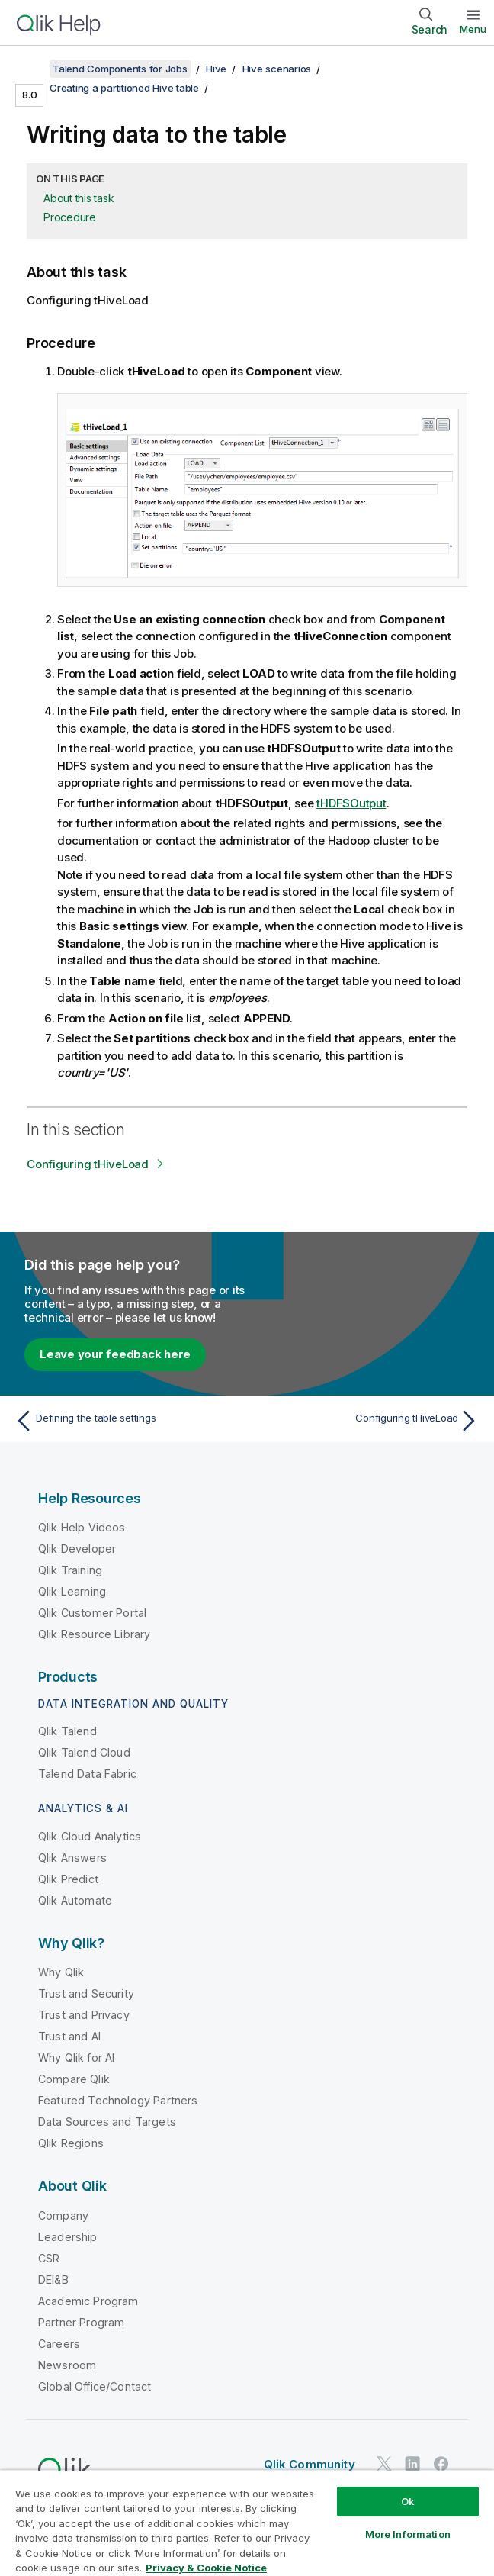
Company (63, 2215)
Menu (473, 29)
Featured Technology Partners (117, 2100)
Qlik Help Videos (82, 1527)
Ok (408, 2501)
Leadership (68, 2236)
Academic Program (88, 2300)
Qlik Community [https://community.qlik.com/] (309, 2464)
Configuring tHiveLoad (88, 1164)
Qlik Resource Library (94, 1634)
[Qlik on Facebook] (441, 2463)
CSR (48, 2258)
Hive (216, 69)
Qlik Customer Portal (92, 1612)
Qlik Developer (77, 1548)
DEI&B (53, 2279)
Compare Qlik (74, 2078)
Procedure (69, 217)
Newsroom (67, 2365)
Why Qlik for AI (76, 2057)
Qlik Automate (75, 1900)
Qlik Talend (67, 1730)
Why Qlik (61, 1972)
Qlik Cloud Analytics (89, 1836)
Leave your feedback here (115, 1354)
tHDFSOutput (351, 803)
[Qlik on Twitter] (384, 2463)
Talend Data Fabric (87, 1773)
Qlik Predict (68, 1878)
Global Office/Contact (94, 2386)
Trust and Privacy (84, 2014)
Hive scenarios (277, 69)
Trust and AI (69, 2036)
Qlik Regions (71, 2142)
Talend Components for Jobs (120, 69)
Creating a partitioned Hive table (124, 88)
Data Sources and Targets (107, 2121)
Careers (59, 2343)
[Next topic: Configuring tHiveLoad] (367, 1421)
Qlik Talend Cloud (84, 1752)
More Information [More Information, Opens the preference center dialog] (408, 2534)
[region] (247, 2523)
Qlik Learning (72, 1591)
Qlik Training (70, 1569)
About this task (78, 198)
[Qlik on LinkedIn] (412, 2463)
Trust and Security (86, 1993)
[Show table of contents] (30, 68)
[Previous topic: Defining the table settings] (126, 1421)
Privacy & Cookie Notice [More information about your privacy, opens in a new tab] (206, 2568)
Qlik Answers (72, 1857)
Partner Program (81, 2322)
